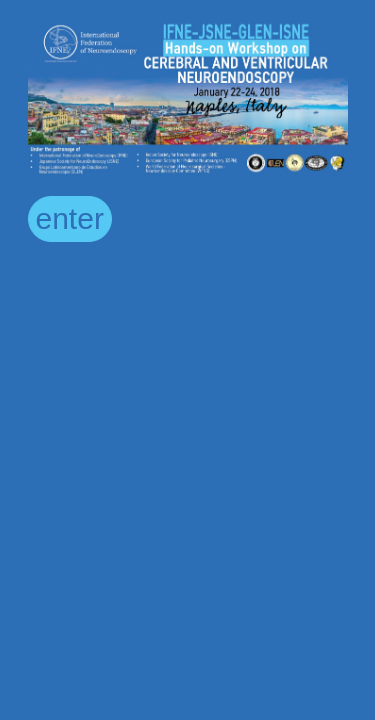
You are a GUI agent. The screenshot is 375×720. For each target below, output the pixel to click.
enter (70, 218)
